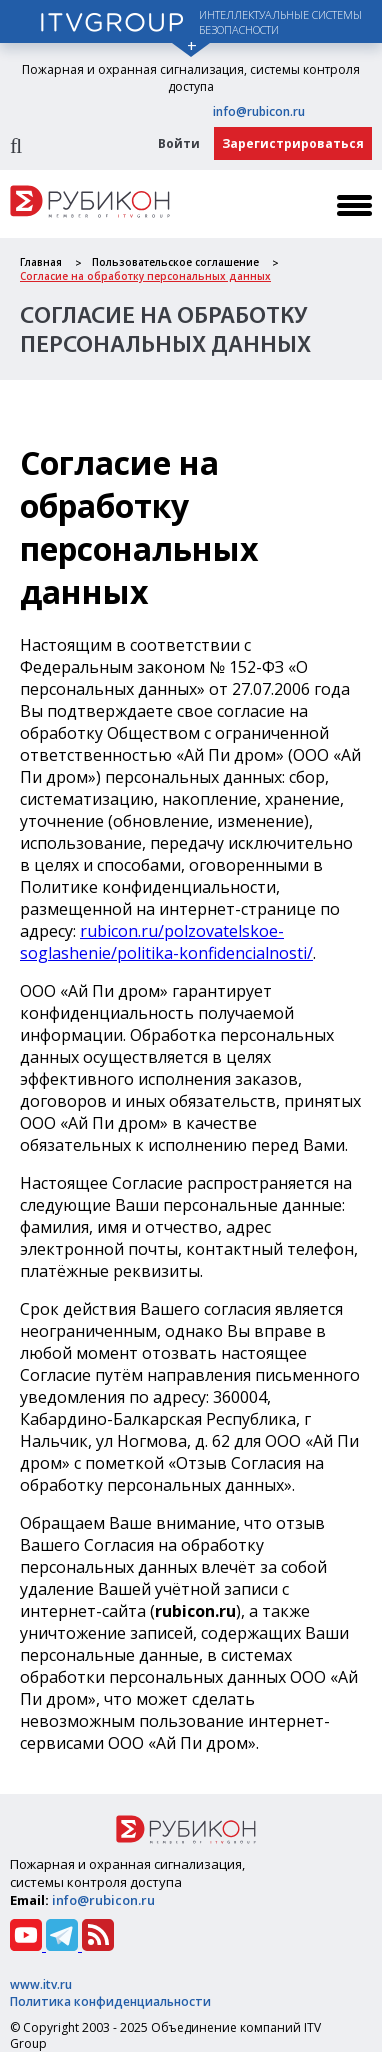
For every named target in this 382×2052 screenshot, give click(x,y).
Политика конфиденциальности (110, 2001)
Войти (179, 143)
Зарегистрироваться (293, 143)
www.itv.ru (41, 1984)
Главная (41, 262)
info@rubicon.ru (259, 111)
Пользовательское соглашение (175, 262)
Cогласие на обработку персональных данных (145, 276)
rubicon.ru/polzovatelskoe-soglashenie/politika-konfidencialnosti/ (166, 942)
